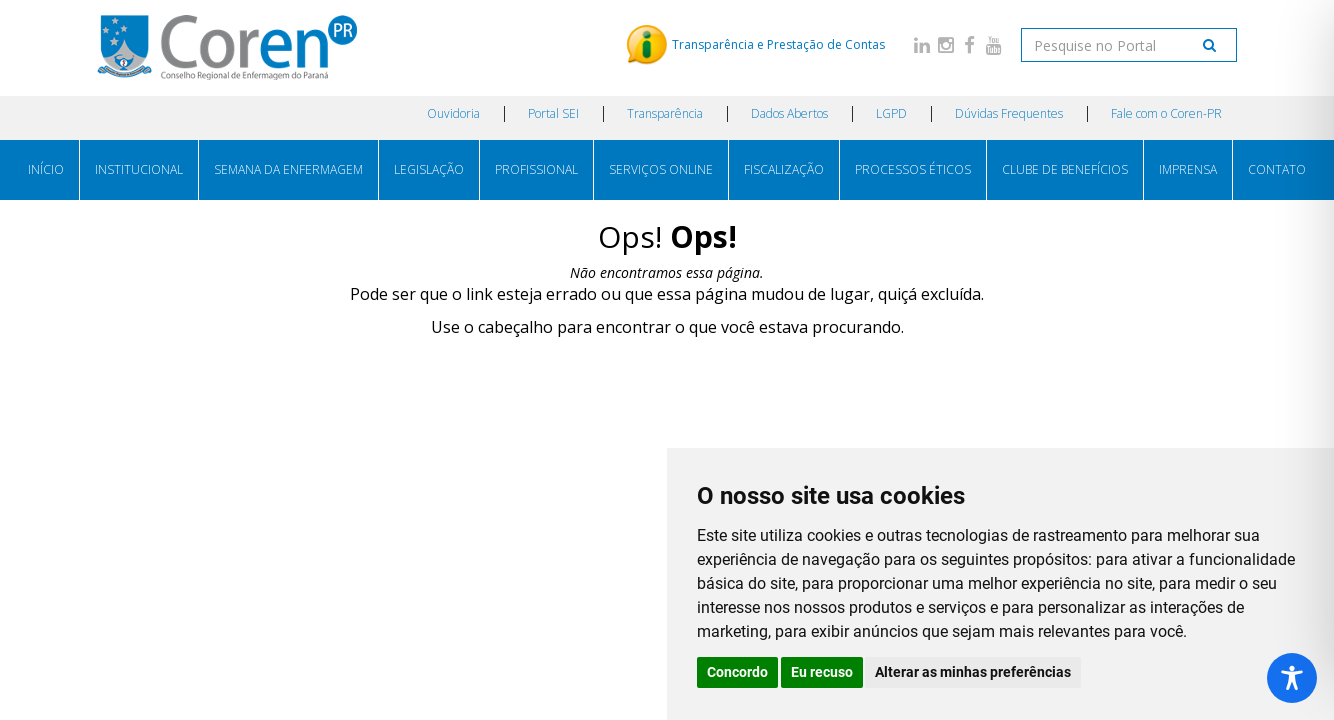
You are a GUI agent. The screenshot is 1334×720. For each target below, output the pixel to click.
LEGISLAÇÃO (429, 169)
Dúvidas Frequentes (1009, 113)
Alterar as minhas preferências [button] (973, 672)
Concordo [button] (737, 672)
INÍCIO (46, 169)
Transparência (665, 113)
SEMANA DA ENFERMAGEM (288, 169)
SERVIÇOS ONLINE (661, 169)
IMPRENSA (1188, 169)
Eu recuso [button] (822, 672)
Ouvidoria (453, 113)
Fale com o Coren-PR (1166, 113)
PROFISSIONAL (536, 169)
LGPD (891, 113)
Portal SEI (553, 113)
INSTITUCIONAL (139, 169)
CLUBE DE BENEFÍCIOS (1065, 169)
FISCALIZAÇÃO (784, 169)
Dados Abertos (789, 113)
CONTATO (1277, 169)
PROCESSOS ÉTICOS (913, 169)
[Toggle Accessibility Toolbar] (1292, 678)
